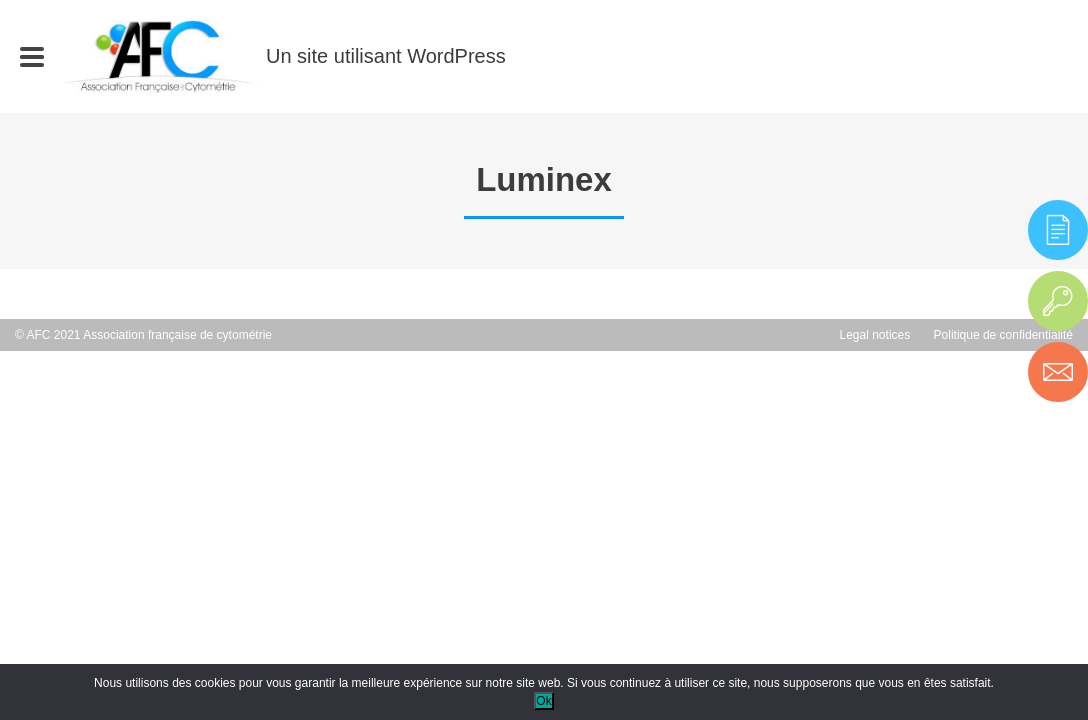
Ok (543, 701)
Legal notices (875, 335)
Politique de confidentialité (1003, 335)
